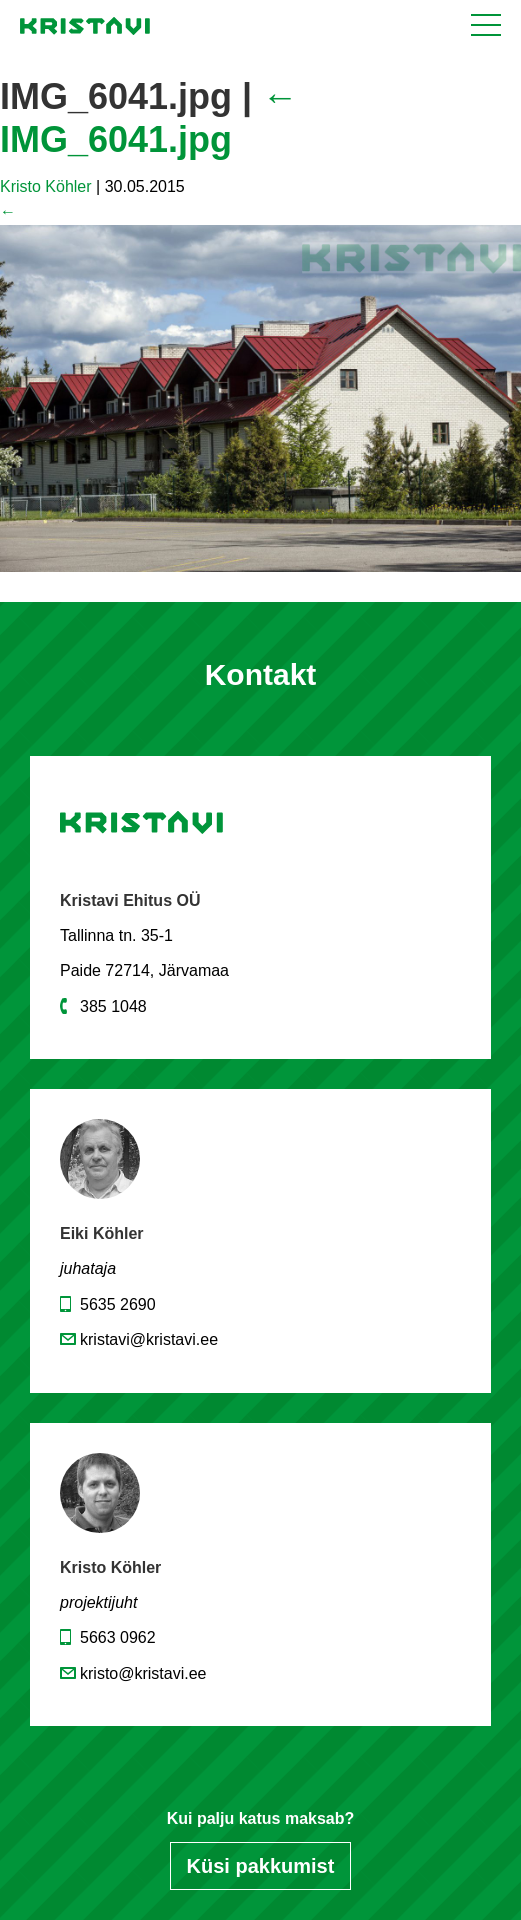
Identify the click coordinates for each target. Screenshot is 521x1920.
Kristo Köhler (46, 186)
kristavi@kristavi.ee (149, 1339)
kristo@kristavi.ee (143, 1673)
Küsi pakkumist (261, 1866)
